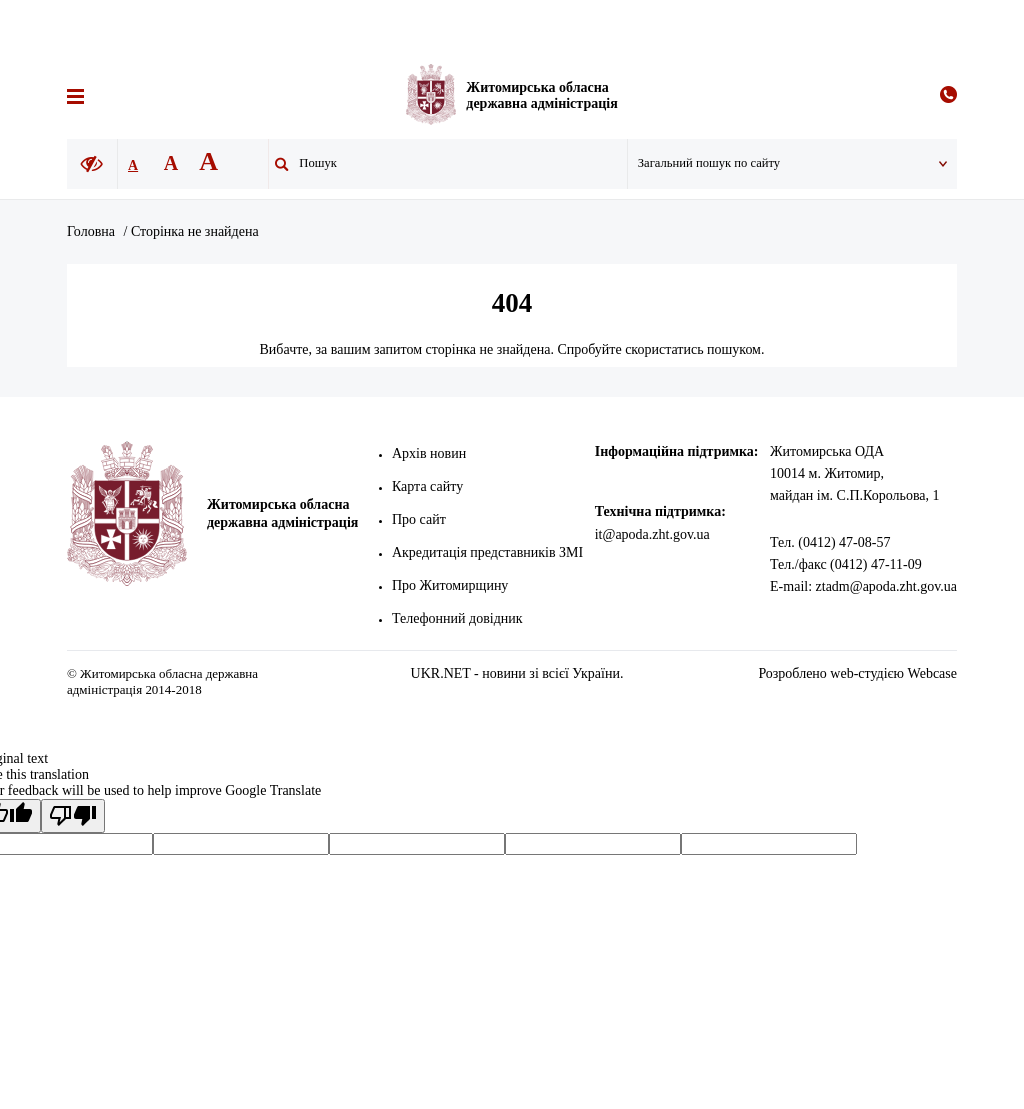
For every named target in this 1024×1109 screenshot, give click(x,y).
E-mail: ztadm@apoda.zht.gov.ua (863, 586)
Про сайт (423, 519)
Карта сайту (431, 486)
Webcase (932, 673)
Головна (91, 231)
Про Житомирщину (454, 585)
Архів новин (433, 453)
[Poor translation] (73, 816)
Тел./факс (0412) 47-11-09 (846, 564)
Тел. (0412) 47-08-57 (830, 542)
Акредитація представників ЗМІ (491, 552)
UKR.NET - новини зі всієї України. (517, 673)
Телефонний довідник (461, 618)
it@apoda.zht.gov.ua (660, 534)
